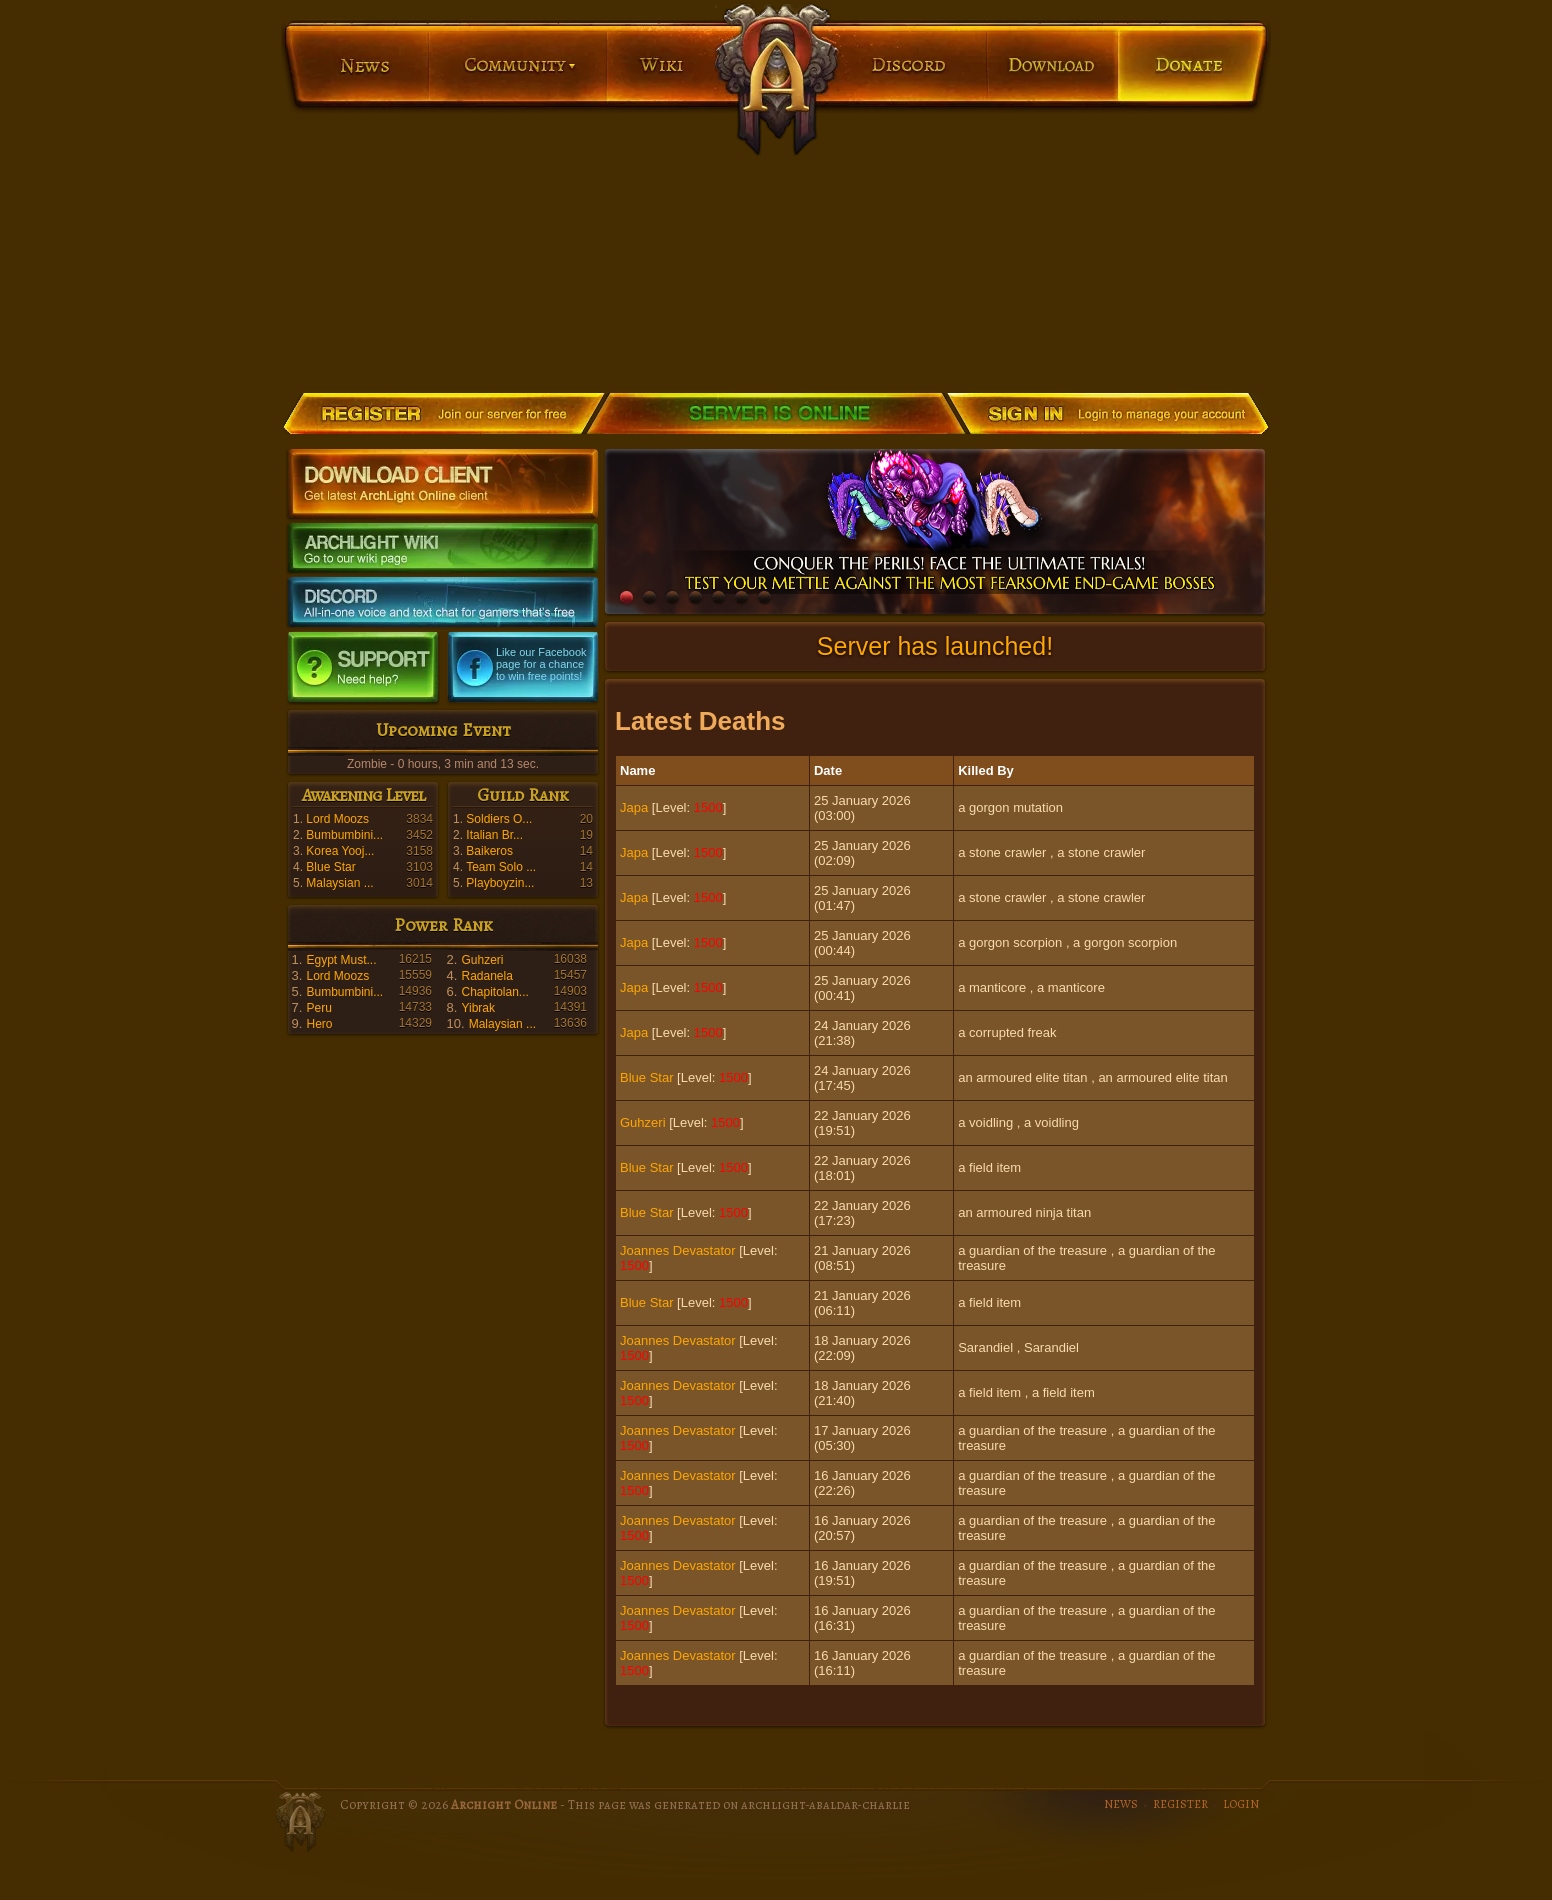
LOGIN (1241, 1804)
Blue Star (330, 867)
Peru (318, 1008)
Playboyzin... (500, 883)
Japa (634, 807)
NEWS (1121, 1804)
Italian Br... (494, 835)
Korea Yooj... (340, 851)
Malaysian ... (339, 883)
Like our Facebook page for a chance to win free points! (541, 664)
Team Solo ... (501, 867)
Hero (319, 1024)
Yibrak (478, 1008)
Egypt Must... (341, 960)
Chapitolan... (494, 992)
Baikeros (489, 851)
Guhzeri (482, 960)
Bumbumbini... (344, 835)
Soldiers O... (499, 819)
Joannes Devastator (678, 1250)
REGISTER (1180, 1804)
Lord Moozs (337, 819)
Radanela (486, 976)
